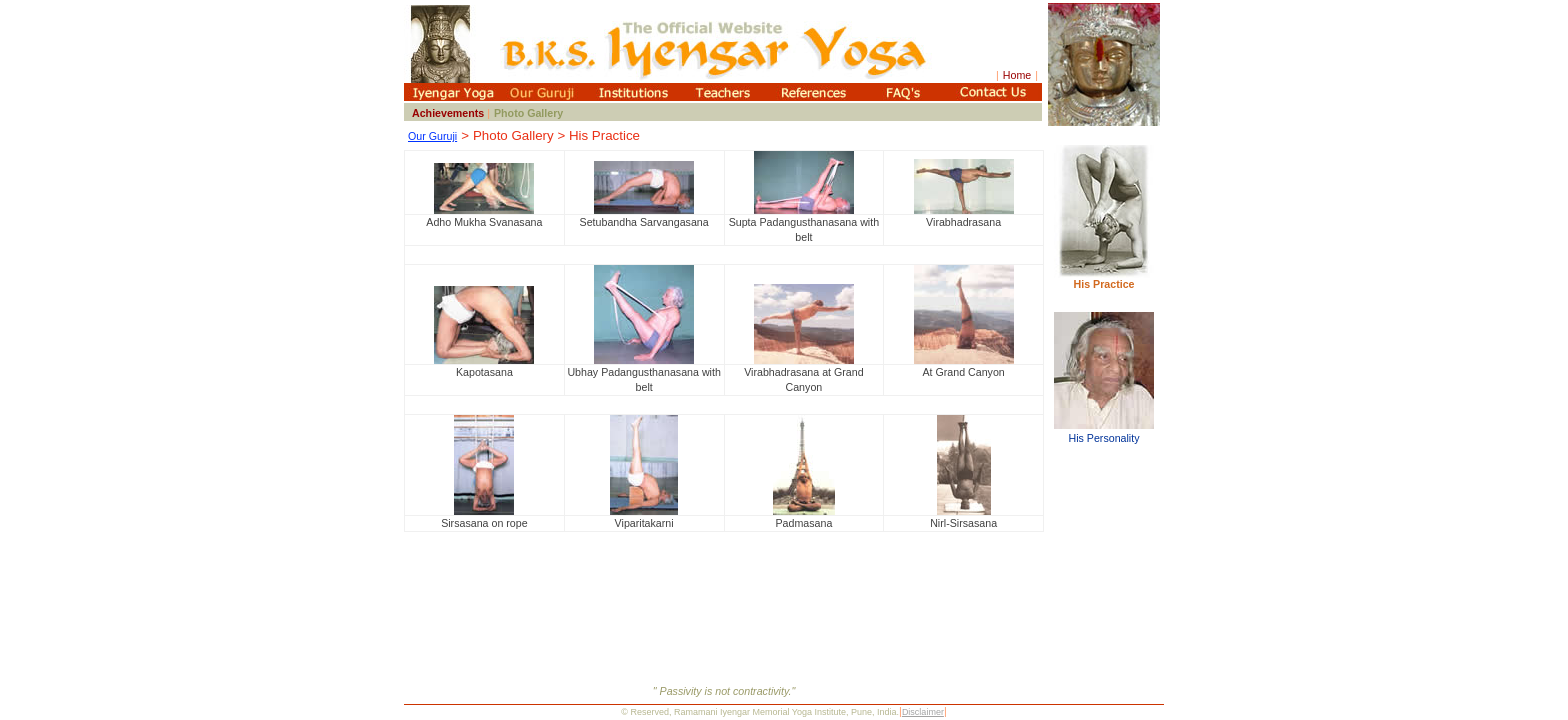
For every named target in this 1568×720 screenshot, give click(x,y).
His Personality (1104, 431)
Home (1017, 75)
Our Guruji (432, 136)
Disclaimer (923, 712)
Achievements (449, 113)
